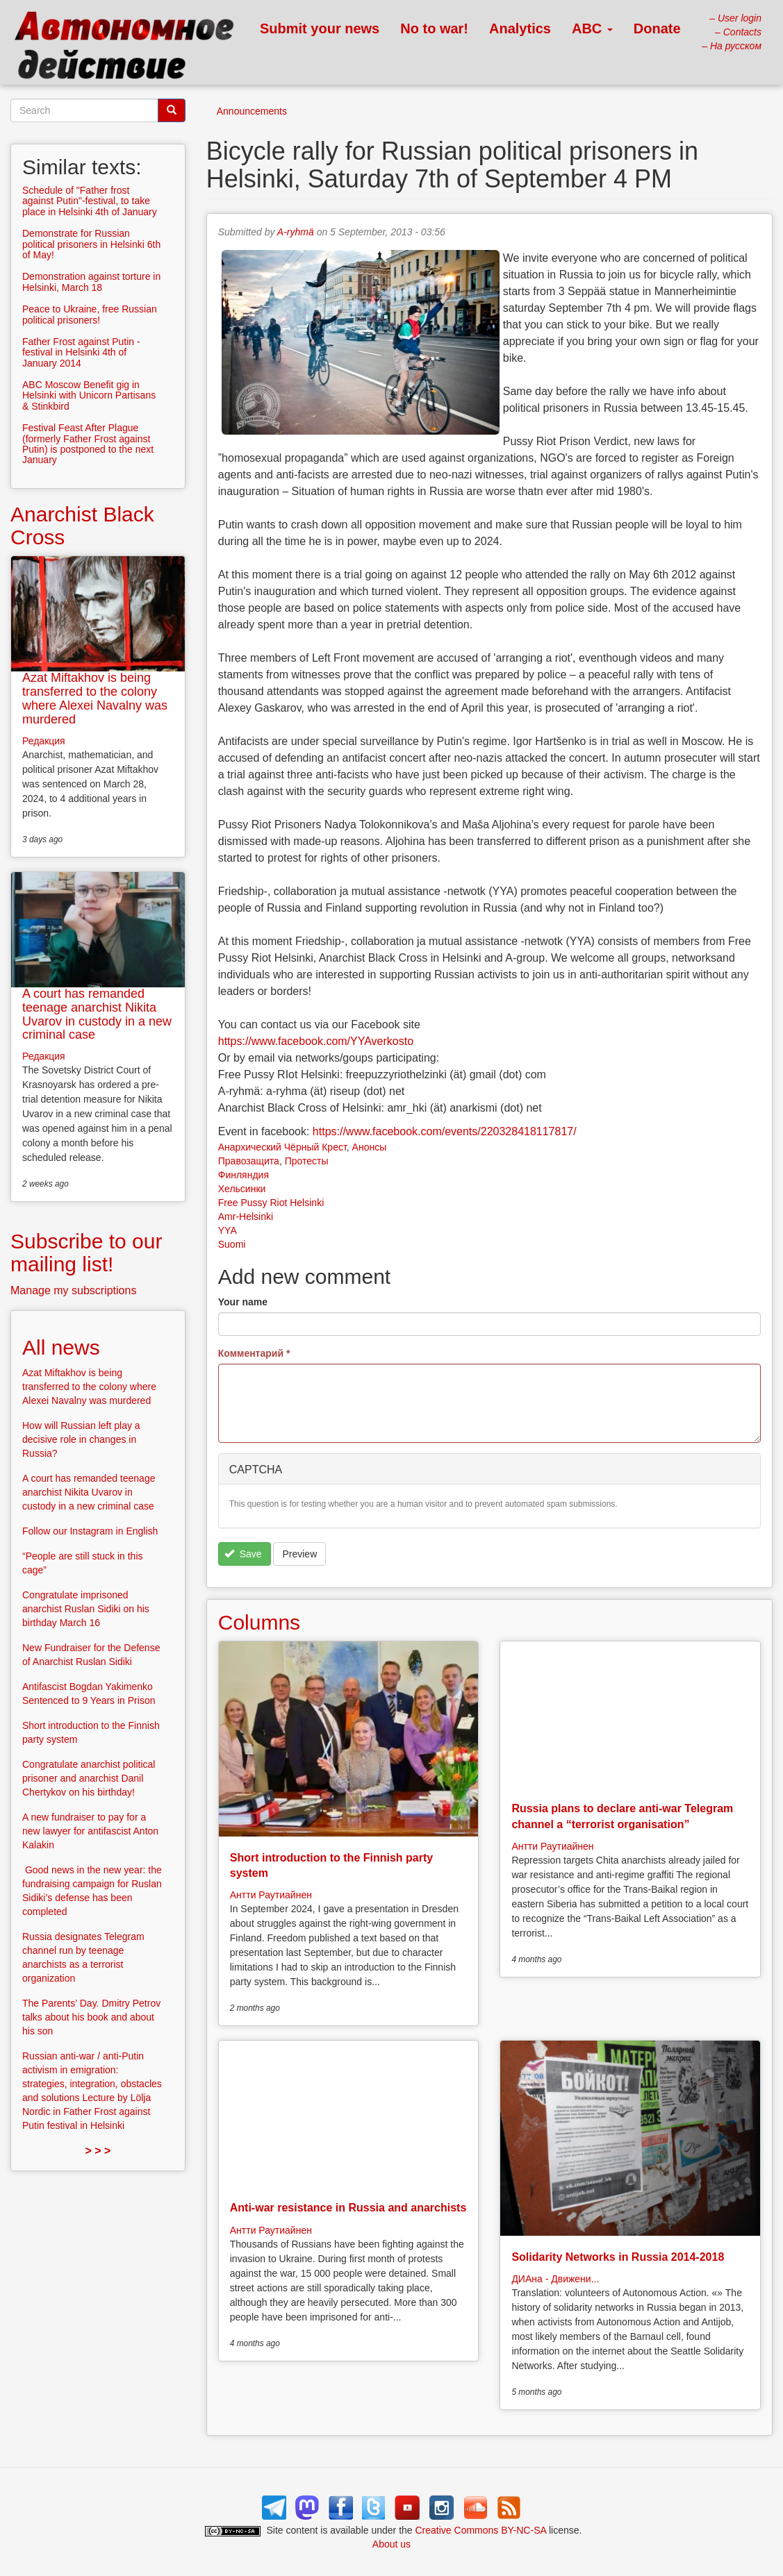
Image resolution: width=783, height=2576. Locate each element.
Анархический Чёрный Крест (282, 1147)
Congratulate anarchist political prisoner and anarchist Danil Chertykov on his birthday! (88, 1778)
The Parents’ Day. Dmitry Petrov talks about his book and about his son (91, 2017)
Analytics (520, 28)
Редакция (43, 740)
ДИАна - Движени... (555, 2278)
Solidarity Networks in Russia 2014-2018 (617, 2257)
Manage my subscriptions (73, 1290)
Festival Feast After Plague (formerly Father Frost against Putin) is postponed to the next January (88, 443)
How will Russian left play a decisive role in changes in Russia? (81, 1439)
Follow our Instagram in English (90, 1531)
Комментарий (254, 1353)
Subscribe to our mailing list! (86, 1253)
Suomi (232, 1244)
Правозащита (248, 1160)
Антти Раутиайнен (271, 1894)
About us (391, 2544)
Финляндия (243, 1174)
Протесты (307, 1160)
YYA (227, 1230)
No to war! (434, 28)
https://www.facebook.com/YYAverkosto (315, 1041)
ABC (592, 28)
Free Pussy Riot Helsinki (271, 1202)
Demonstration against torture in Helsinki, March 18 (91, 281)
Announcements (252, 111)
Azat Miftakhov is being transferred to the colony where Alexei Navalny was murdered (94, 698)
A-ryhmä (295, 231)
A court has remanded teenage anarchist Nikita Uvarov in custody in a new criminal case (97, 1014)
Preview (299, 1553)
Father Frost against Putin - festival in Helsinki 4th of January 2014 (81, 352)
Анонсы (369, 1147)
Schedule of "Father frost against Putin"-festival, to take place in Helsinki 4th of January (89, 201)
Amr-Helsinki (245, 1216)
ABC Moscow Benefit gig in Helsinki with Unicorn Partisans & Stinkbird (89, 395)
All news (61, 1347)
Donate (657, 28)
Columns (259, 1622)
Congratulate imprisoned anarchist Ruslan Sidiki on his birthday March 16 (85, 1608)
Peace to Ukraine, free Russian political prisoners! (89, 314)
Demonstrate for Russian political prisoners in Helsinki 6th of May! (91, 244)
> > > (97, 2151)
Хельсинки (242, 1188)
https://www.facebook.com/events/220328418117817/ (445, 1131)
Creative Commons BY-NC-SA (481, 2530)
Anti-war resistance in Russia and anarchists (348, 2208)
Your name (242, 1301)
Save (242, 1553)
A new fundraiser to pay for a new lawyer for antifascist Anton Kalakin (90, 1831)
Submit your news (319, 28)
